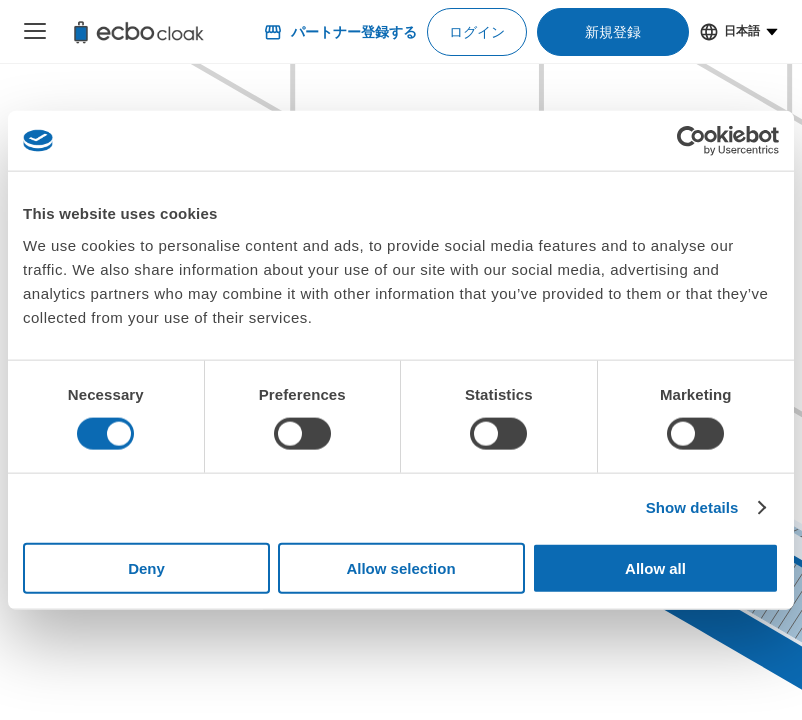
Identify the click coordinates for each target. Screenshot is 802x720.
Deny (146, 567)
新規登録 (613, 32)
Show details (692, 507)
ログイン (477, 32)
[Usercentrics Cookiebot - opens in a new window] (691, 141)
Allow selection (400, 567)
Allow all (655, 567)
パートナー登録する (340, 32)
